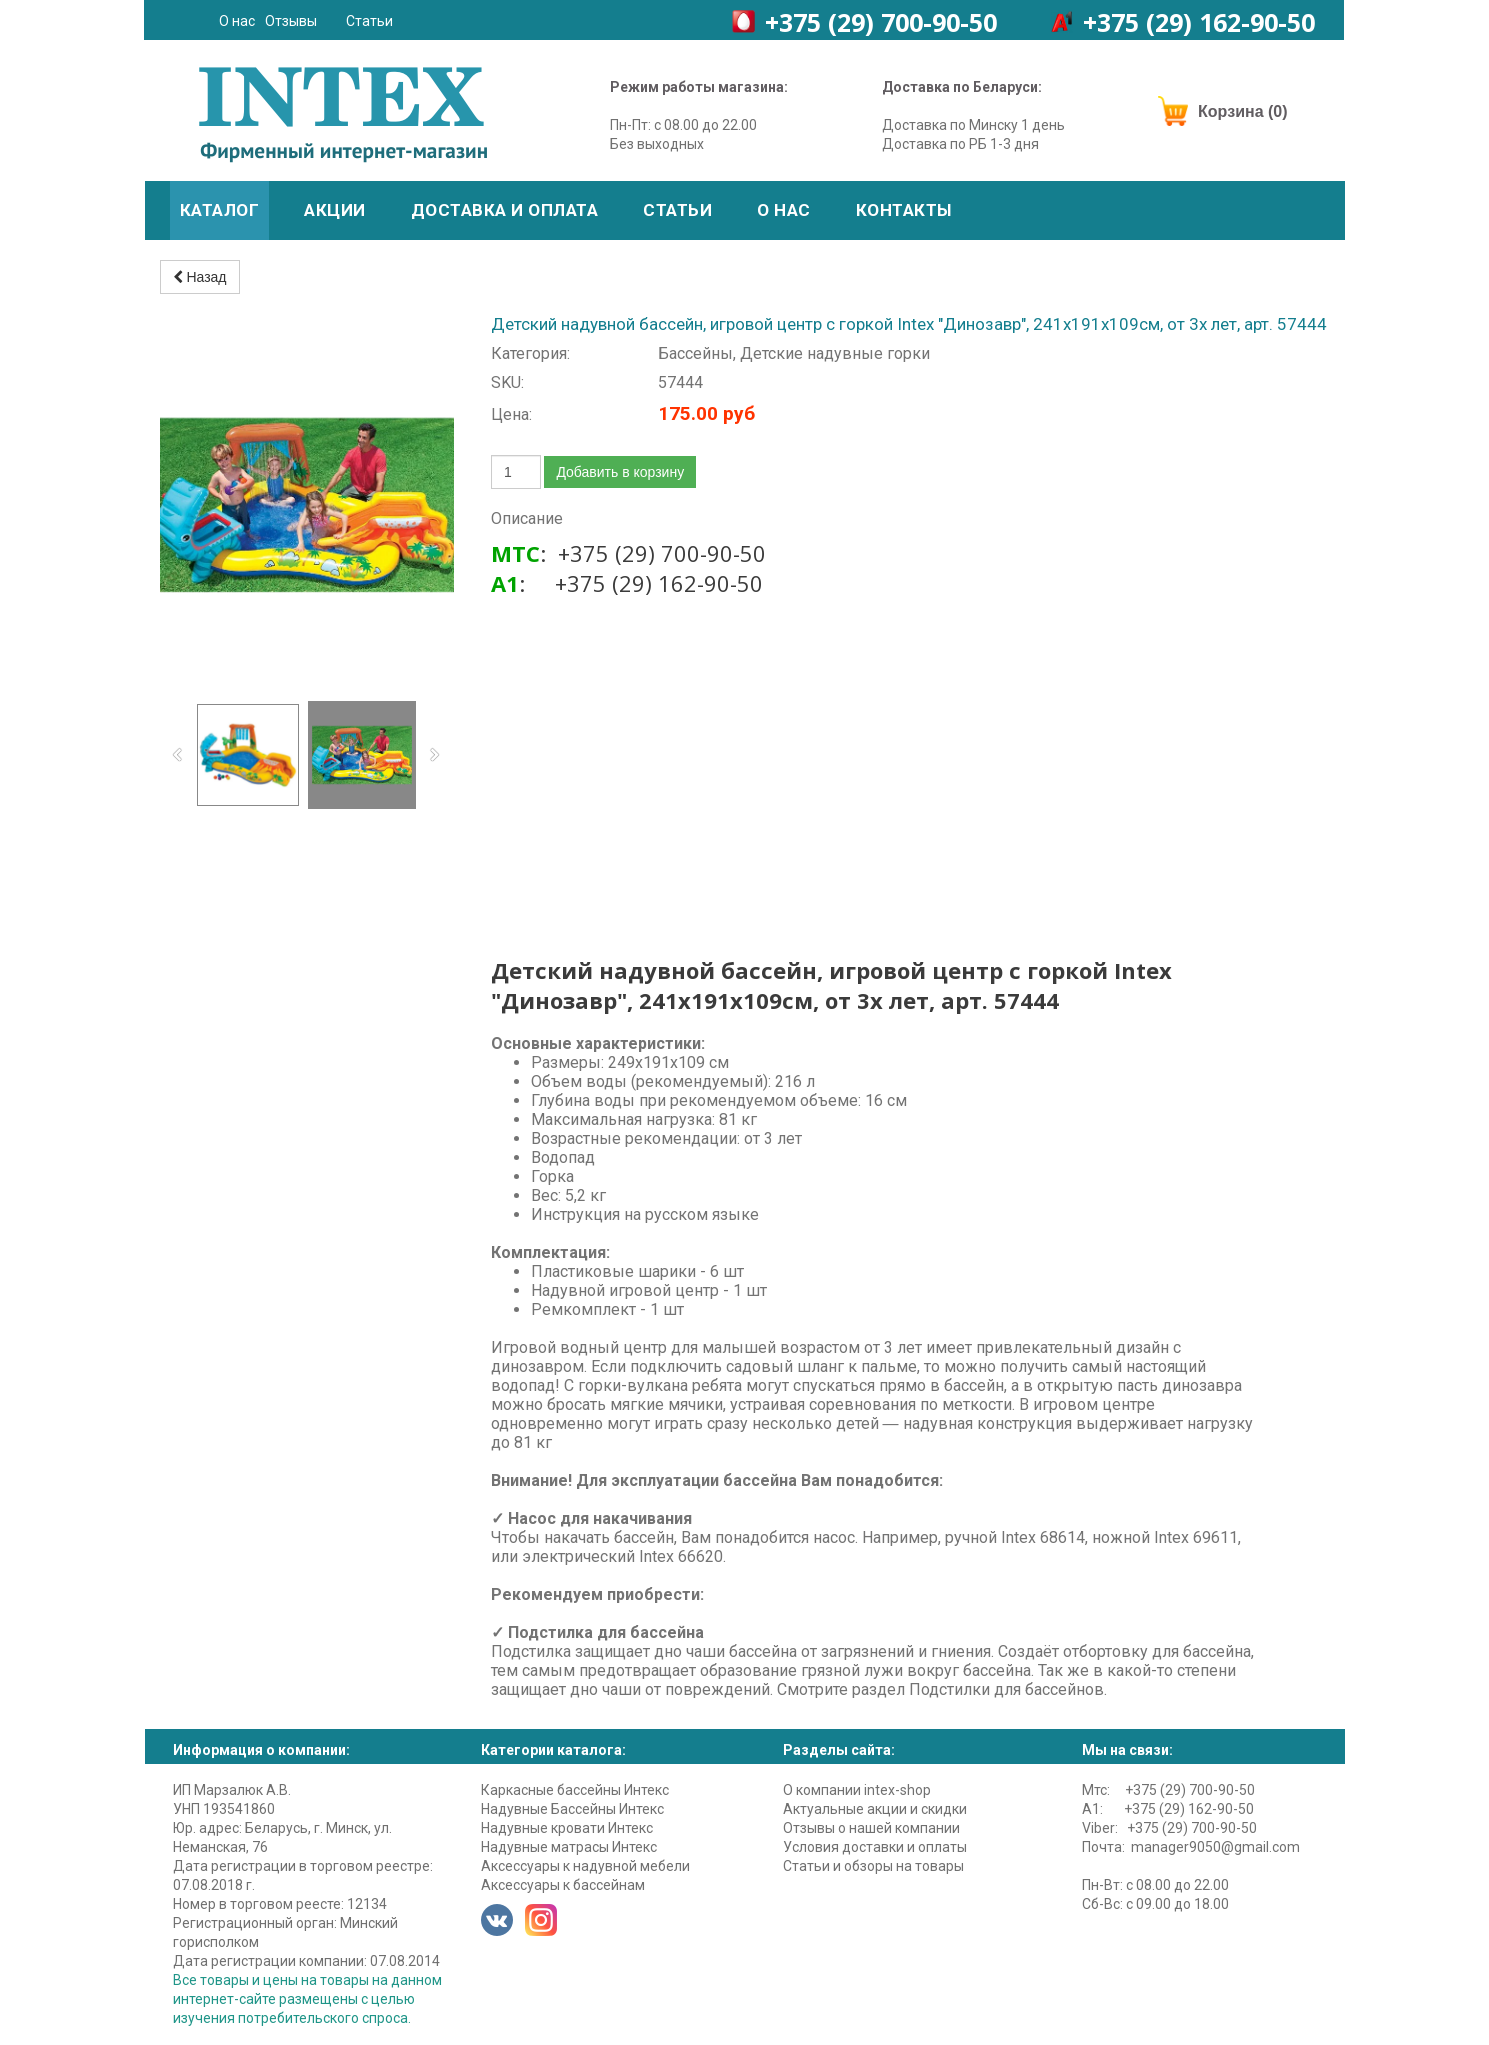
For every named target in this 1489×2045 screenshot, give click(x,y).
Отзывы (291, 21)
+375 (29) (881, 22)
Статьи (369, 21)
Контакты (904, 210)
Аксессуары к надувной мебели (585, 1866)
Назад (200, 277)
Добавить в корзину (620, 472)
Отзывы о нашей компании (871, 1828)
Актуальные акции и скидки (875, 1809)
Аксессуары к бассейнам (563, 1885)
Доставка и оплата (505, 210)
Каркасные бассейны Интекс (575, 1790)
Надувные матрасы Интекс (569, 1847)
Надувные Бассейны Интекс (572, 1809)
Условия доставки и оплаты (875, 1847)
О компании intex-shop (857, 1790)
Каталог (220, 210)
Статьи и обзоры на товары (873, 1866)
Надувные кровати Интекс (567, 1828)
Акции (335, 210)
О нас (237, 21)
